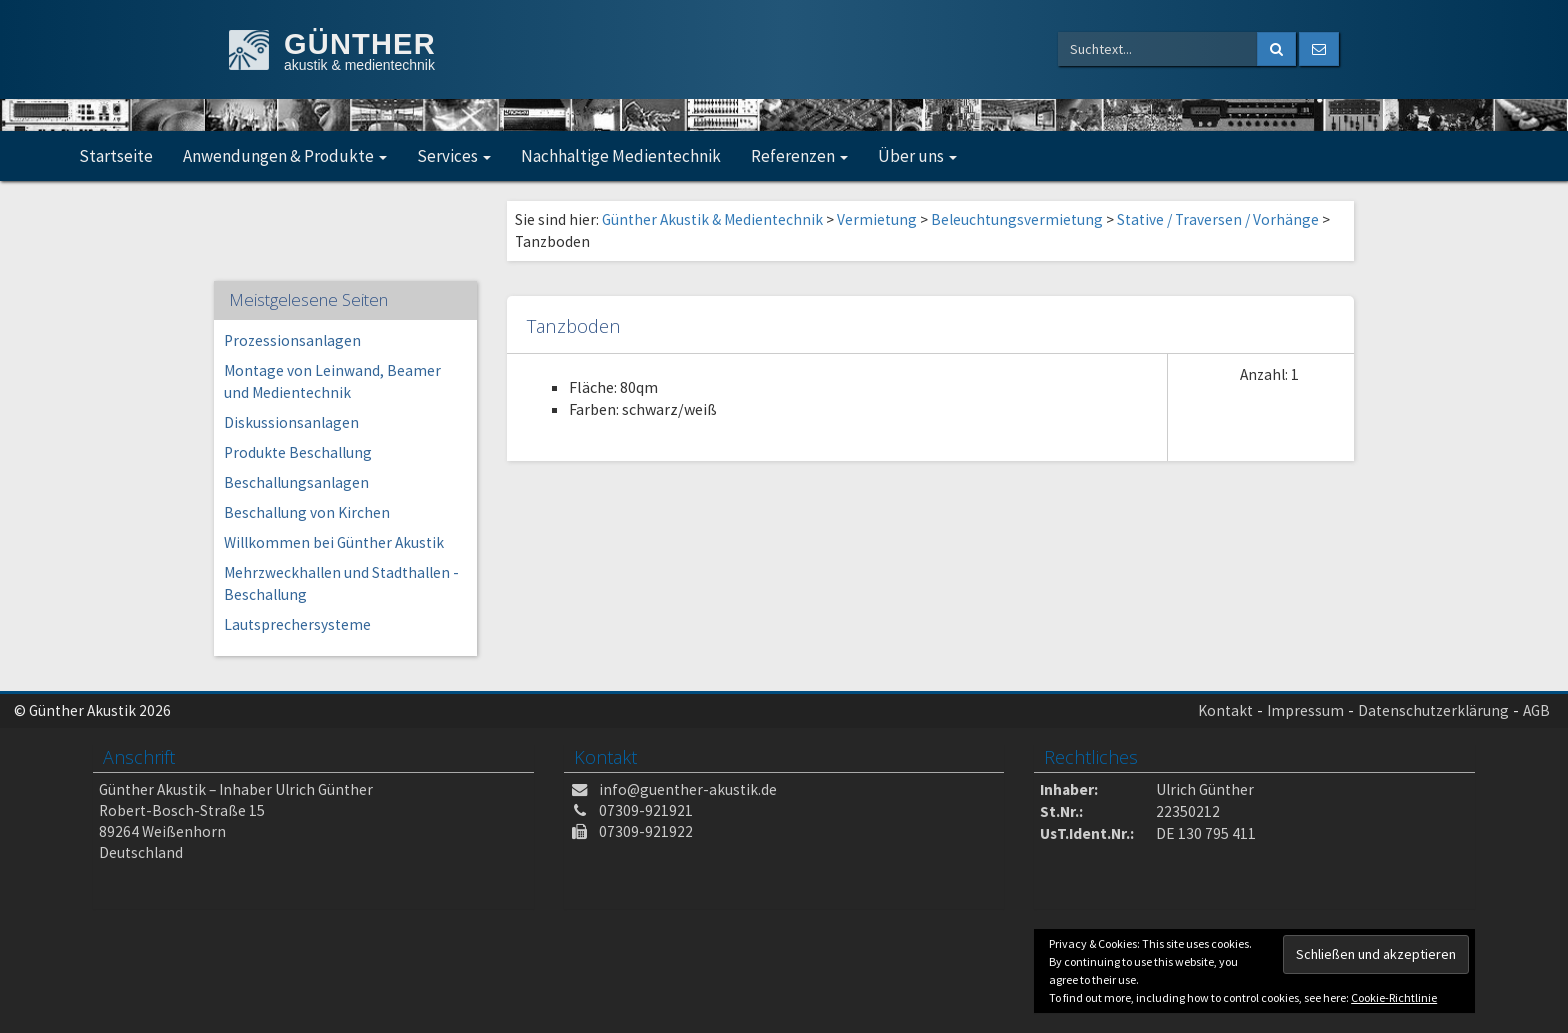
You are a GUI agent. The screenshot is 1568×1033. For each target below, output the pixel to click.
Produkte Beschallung (298, 452)
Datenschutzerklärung (1433, 710)
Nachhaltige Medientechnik (621, 156)
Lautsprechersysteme (297, 624)
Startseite (116, 156)
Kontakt (1225, 710)
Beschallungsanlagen (296, 482)
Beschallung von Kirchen (307, 512)
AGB (1536, 710)
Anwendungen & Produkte (285, 156)
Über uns (917, 156)
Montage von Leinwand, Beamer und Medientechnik (332, 381)
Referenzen (799, 156)
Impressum (1305, 710)
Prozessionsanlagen (292, 340)
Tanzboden (574, 325)
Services (454, 156)
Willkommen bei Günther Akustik (334, 542)
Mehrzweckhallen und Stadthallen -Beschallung (341, 583)
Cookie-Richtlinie (1394, 997)
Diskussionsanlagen (291, 422)
